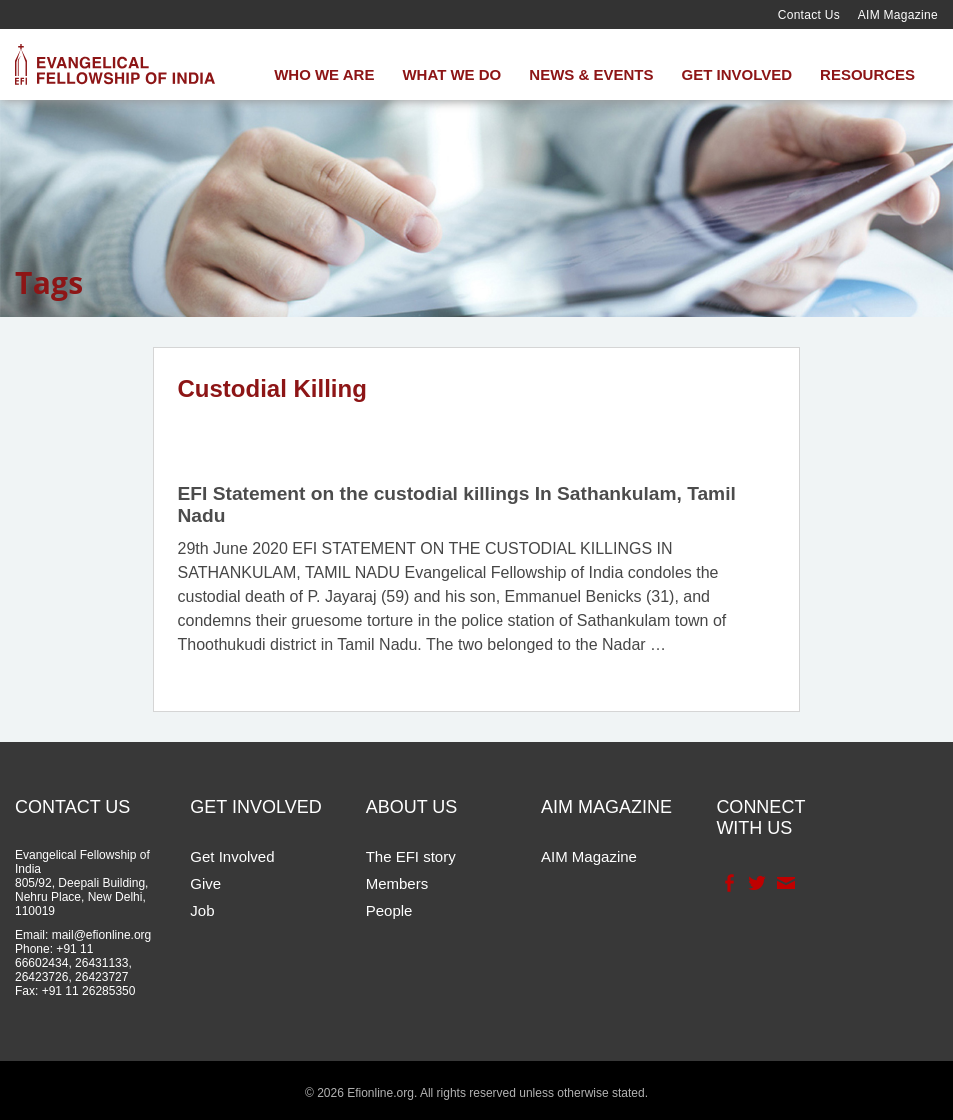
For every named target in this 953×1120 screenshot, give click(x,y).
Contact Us (809, 15)
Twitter (755, 883)
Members (397, 883)
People (389, 910)
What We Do (451, 74)
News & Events (591, 74)
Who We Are (324, 74)
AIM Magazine (898, 15)
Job (202, 910)
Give (205, 883)
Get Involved (736, 74)
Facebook (727, 883)
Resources (867, 74)
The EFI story (411, 856)
